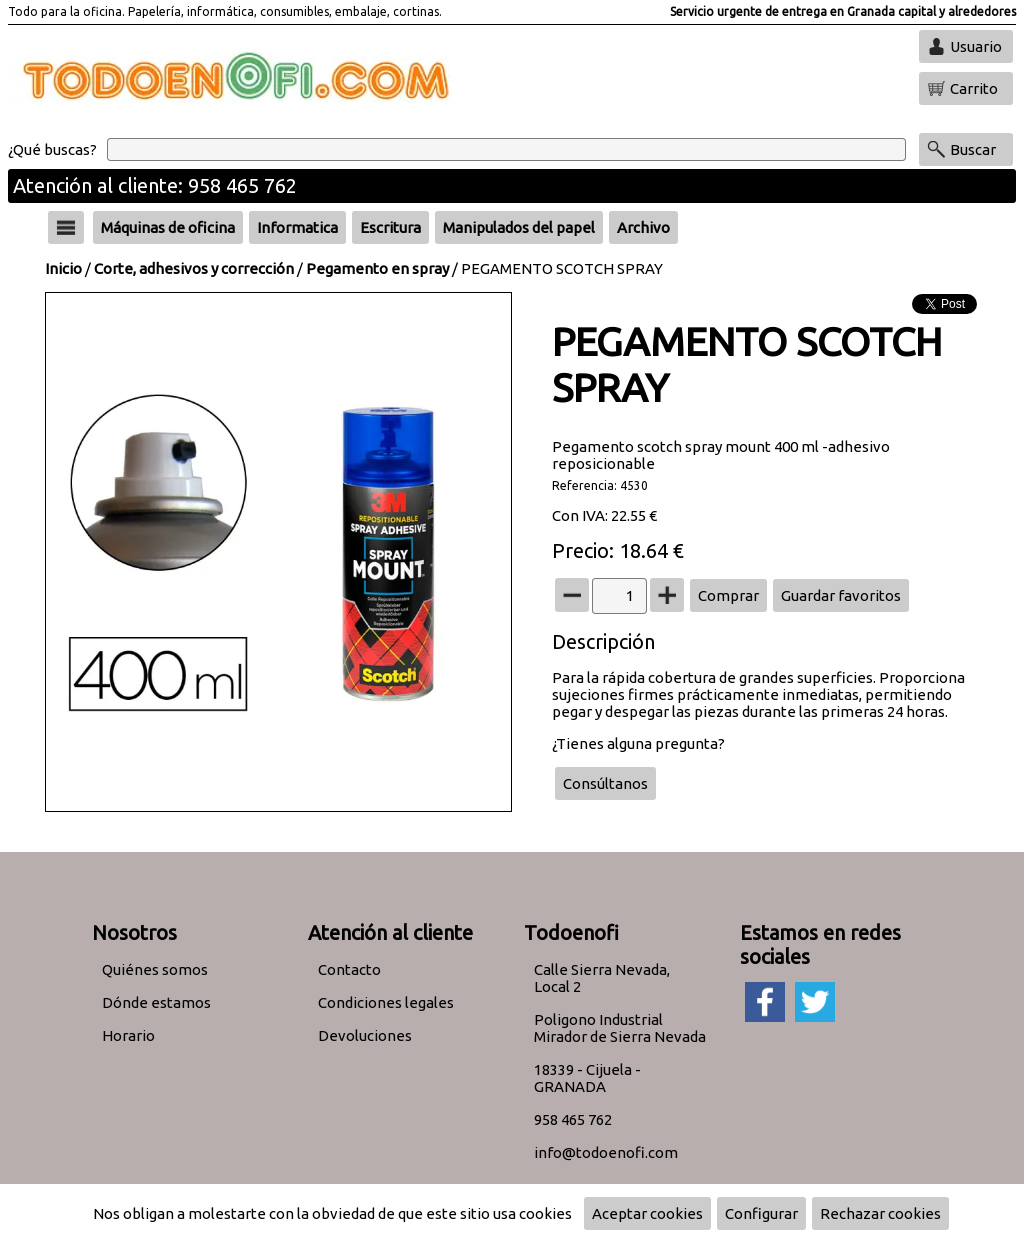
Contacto (349, 969)
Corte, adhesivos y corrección (194, 268)
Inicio (63, 268)
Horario (128, 1035)
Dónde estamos (156, 1002)
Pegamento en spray (377, 268)
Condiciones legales (386, 1002)
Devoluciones (365, 1035)
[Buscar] (506, 149)
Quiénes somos (155, 969)
